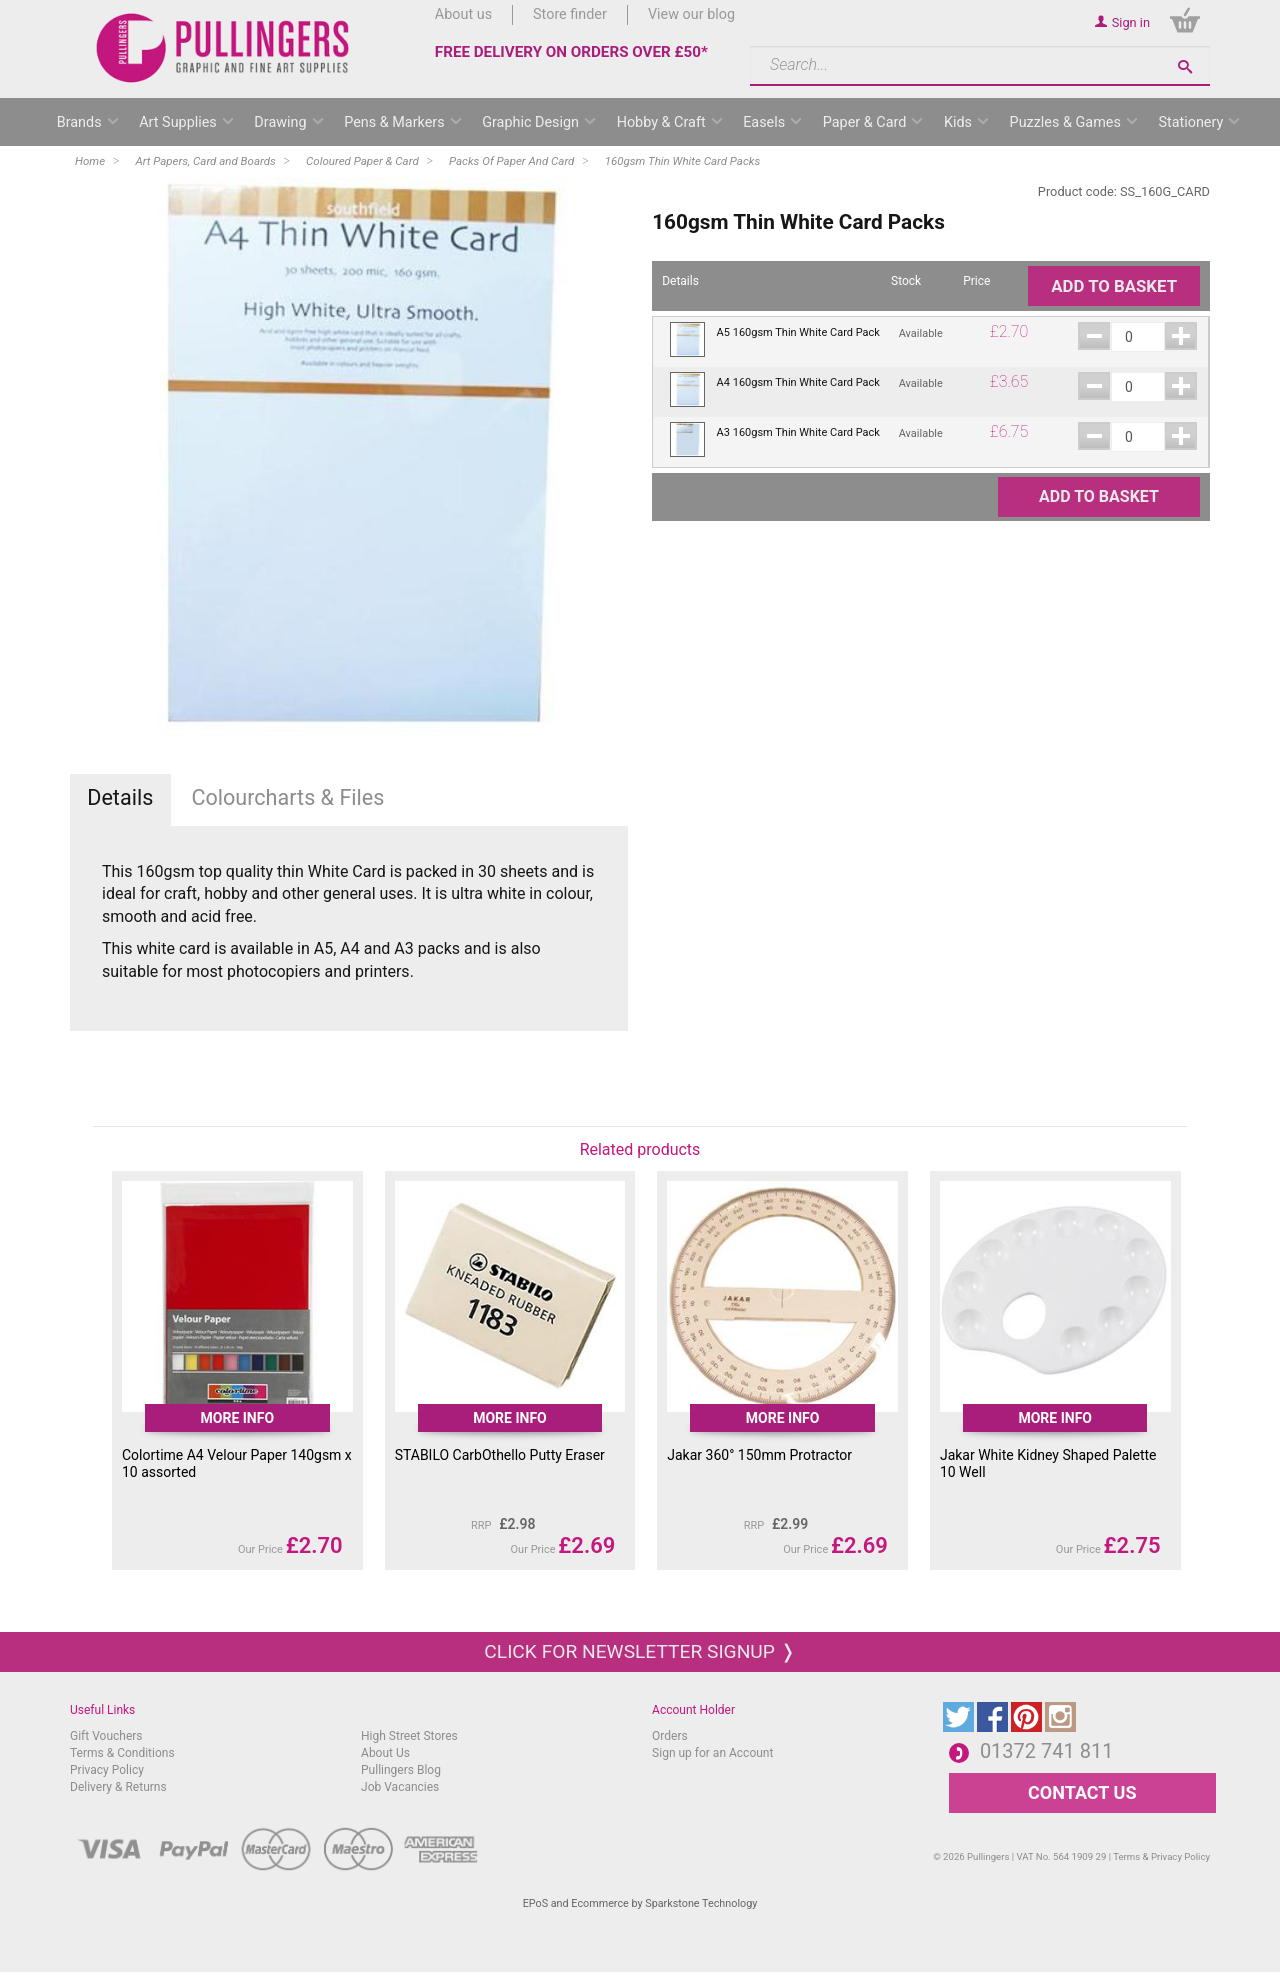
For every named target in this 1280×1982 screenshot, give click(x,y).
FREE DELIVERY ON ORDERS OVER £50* (571, 52)
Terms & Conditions (122, 1753)
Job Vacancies (400, 1787)
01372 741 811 (1047, 1751)
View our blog (691, 14)
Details (120, 797)
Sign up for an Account (712, 1753)
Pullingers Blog (401, 1770)
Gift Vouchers (106, 1736)
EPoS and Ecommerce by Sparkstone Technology (640, 1903)
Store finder (570, 14)
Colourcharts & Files (287, 797)
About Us (385, 1753)
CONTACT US (1082, 1792)
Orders (670, 1736)
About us (463, 14)
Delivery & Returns (118, 1787)
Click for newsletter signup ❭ (639, 1651)
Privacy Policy (107, 1770)
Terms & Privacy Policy (1161, 1856)
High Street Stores (409, 1736)
